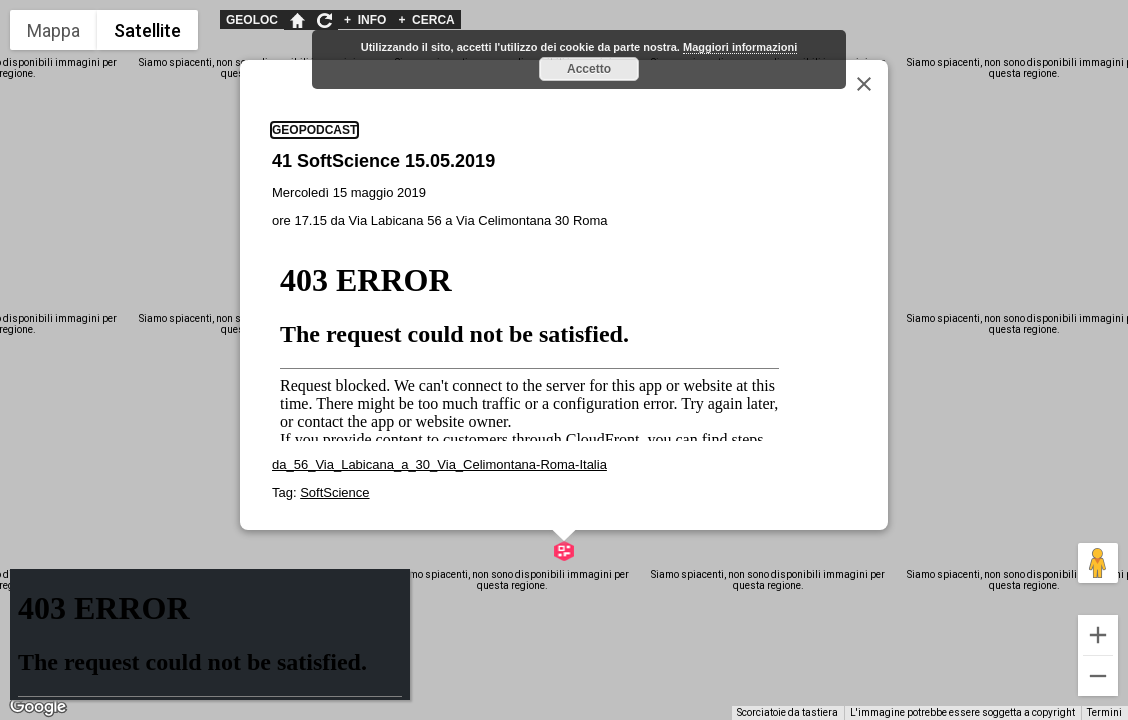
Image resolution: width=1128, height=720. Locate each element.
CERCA (426, 20)
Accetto (589, 69)
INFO (365, 20)
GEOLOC (252, 20)
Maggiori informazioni (740, 47)
